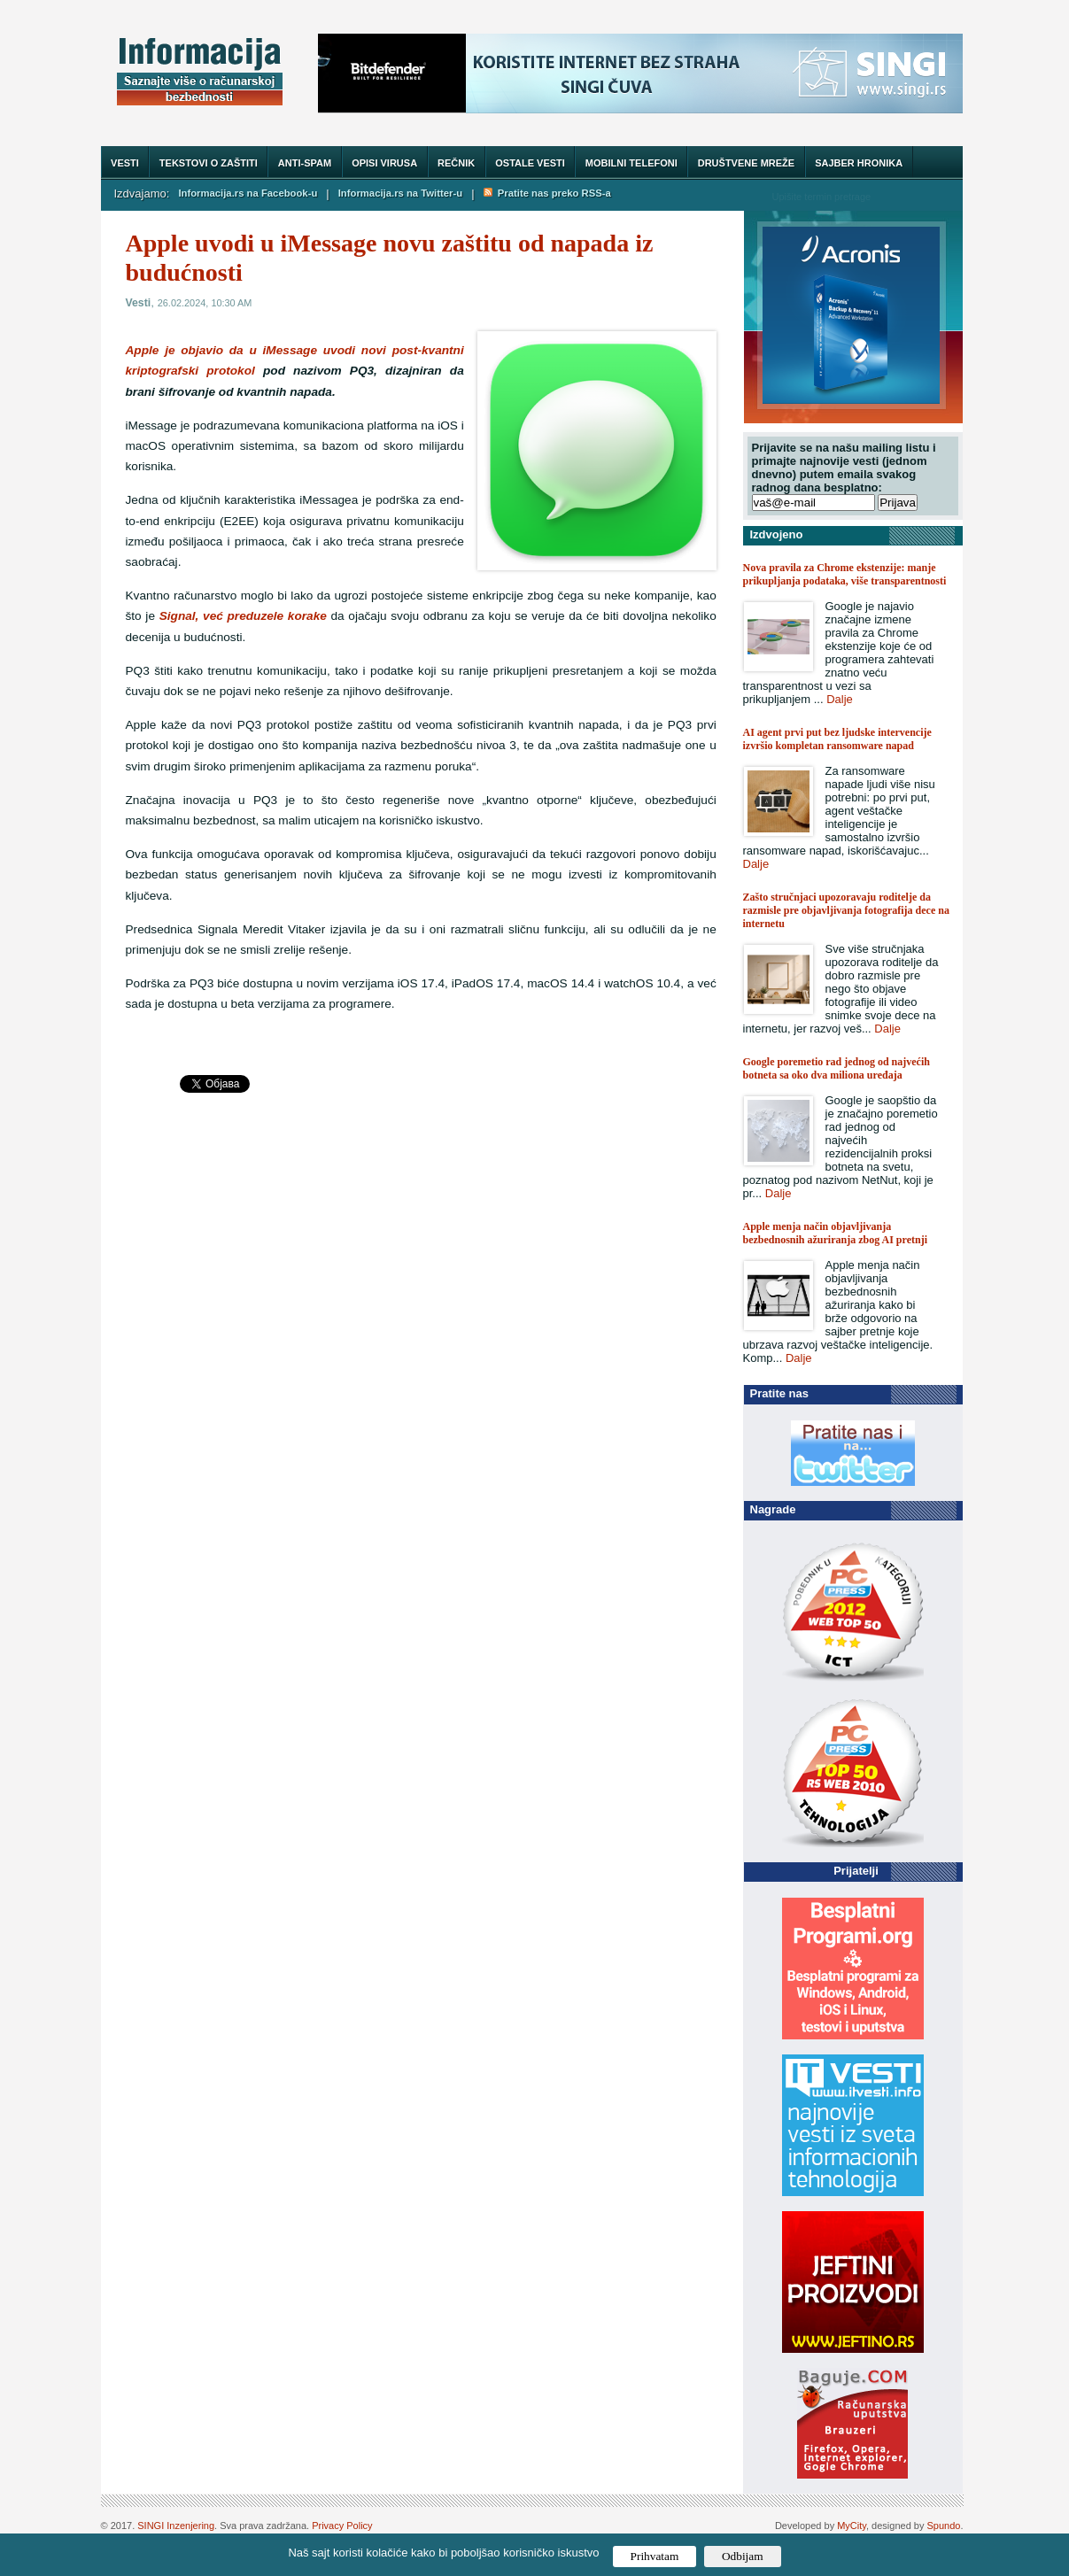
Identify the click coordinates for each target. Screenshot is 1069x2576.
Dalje (839, 699)
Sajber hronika (858, 163)
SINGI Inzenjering (175, 2525)
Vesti (125, 163)
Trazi (932, 196)
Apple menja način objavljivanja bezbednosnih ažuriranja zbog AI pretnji (835, 1233)
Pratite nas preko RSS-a (547, 193)
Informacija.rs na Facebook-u (247, 193)
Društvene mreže (746, 163)
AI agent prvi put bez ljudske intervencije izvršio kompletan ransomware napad (837, 739)
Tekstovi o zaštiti (208, 163)
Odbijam (742, 2556)
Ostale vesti (530, 163)
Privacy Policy (342, 2525)
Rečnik (456, 163)
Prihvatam (655, 2556)
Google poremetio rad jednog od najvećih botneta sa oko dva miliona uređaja (836, 1068)
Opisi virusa (384, 163)
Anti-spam (304, 163)
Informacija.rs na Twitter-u (400, 193)
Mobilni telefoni (631, 163)
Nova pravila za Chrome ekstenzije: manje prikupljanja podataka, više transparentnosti (845, 574)
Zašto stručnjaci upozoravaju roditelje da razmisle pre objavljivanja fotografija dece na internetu (846, 910)
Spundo (944, 2525)
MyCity (851, 2525)
